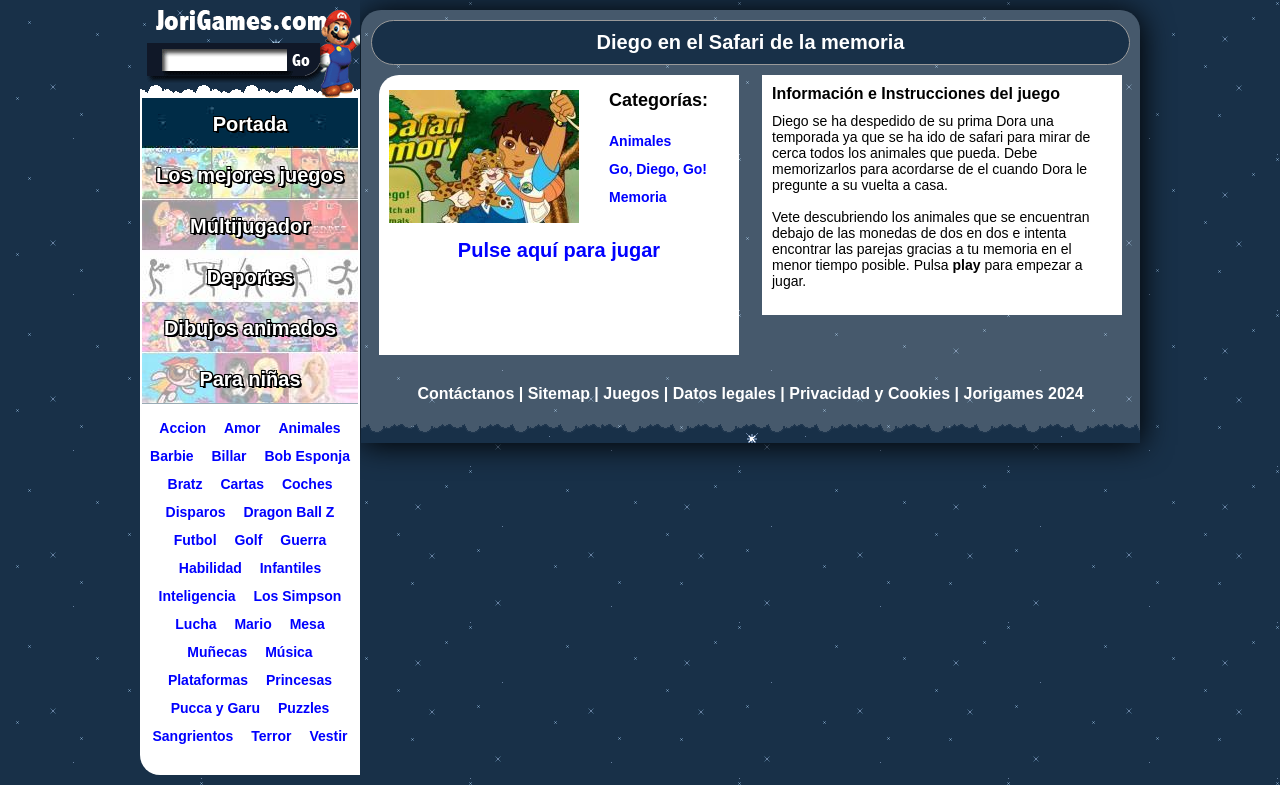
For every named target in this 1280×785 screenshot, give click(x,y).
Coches (307, 484)
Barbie (172, 456)
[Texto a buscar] (223, 62)
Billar (229, 456)
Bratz (185, 484)
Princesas (299, 680)
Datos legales (724, 393)
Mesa (307, 624)
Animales (309, 428)
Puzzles (303, 708)
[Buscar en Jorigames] (300, 60)
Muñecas (217, 652)
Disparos (196, 512)
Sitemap (559, 393)
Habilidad (210, 568)
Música (288, 652)
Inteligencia (197, 596)
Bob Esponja (307, 456)
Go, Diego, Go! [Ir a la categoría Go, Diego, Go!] (658, 169)
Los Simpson (298, 596)
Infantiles (290, 568)
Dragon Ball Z (288, 512)
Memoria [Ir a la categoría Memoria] (638, 197)
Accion (182, 428)
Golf (248, 540)
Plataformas (208, 680)
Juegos (631, 393)
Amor (242, 428)
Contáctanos (465, 393)
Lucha (195, 624)
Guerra (303, 540)
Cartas (242, 484)
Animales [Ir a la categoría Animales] (640, 141)
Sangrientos (192, 736)
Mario (252, 624)
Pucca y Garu (216, 708)
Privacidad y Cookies (869, 393)
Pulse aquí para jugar (559, 250)
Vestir (328, 736)
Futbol (195, 540)
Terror (271, 736)
